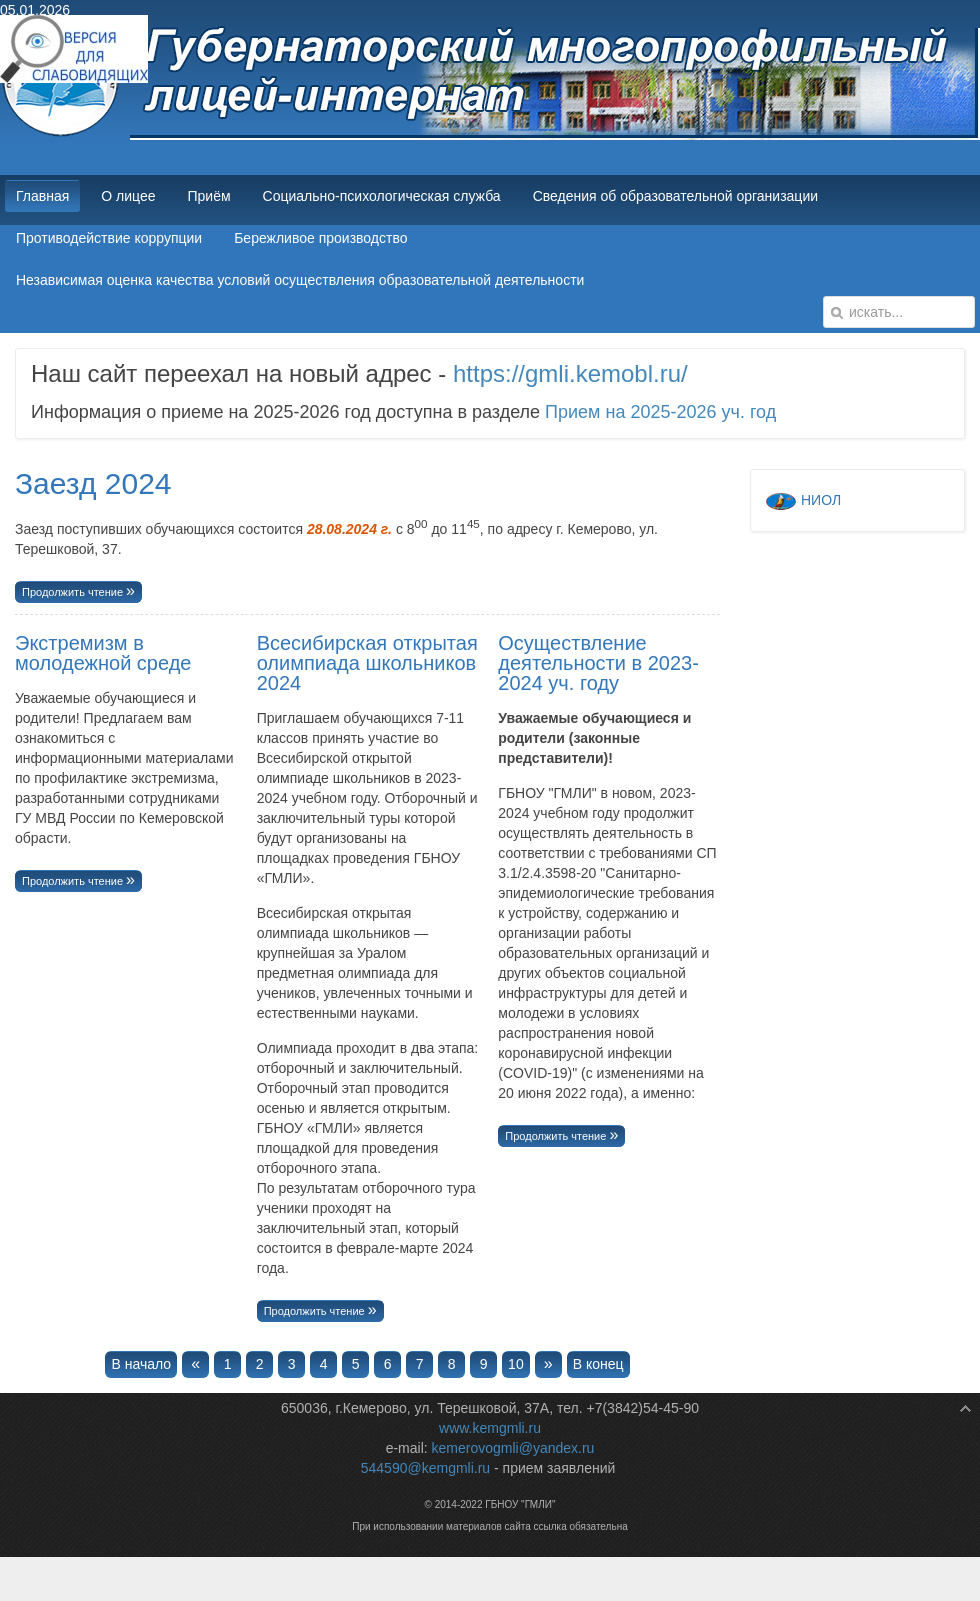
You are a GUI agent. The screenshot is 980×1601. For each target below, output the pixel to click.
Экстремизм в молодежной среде (103, 653)
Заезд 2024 (93, 483)
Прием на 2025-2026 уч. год (660, 412)
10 (516, 1364)
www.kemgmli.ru (490, 1428)
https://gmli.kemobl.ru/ (570, 373)
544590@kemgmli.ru (425, 1468)
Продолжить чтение (74, 592)
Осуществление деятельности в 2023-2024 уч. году (598, 663)
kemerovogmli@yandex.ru (513, 1448)
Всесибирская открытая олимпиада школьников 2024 (367, 663)
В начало (141, 1364)
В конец (598, 1364)
